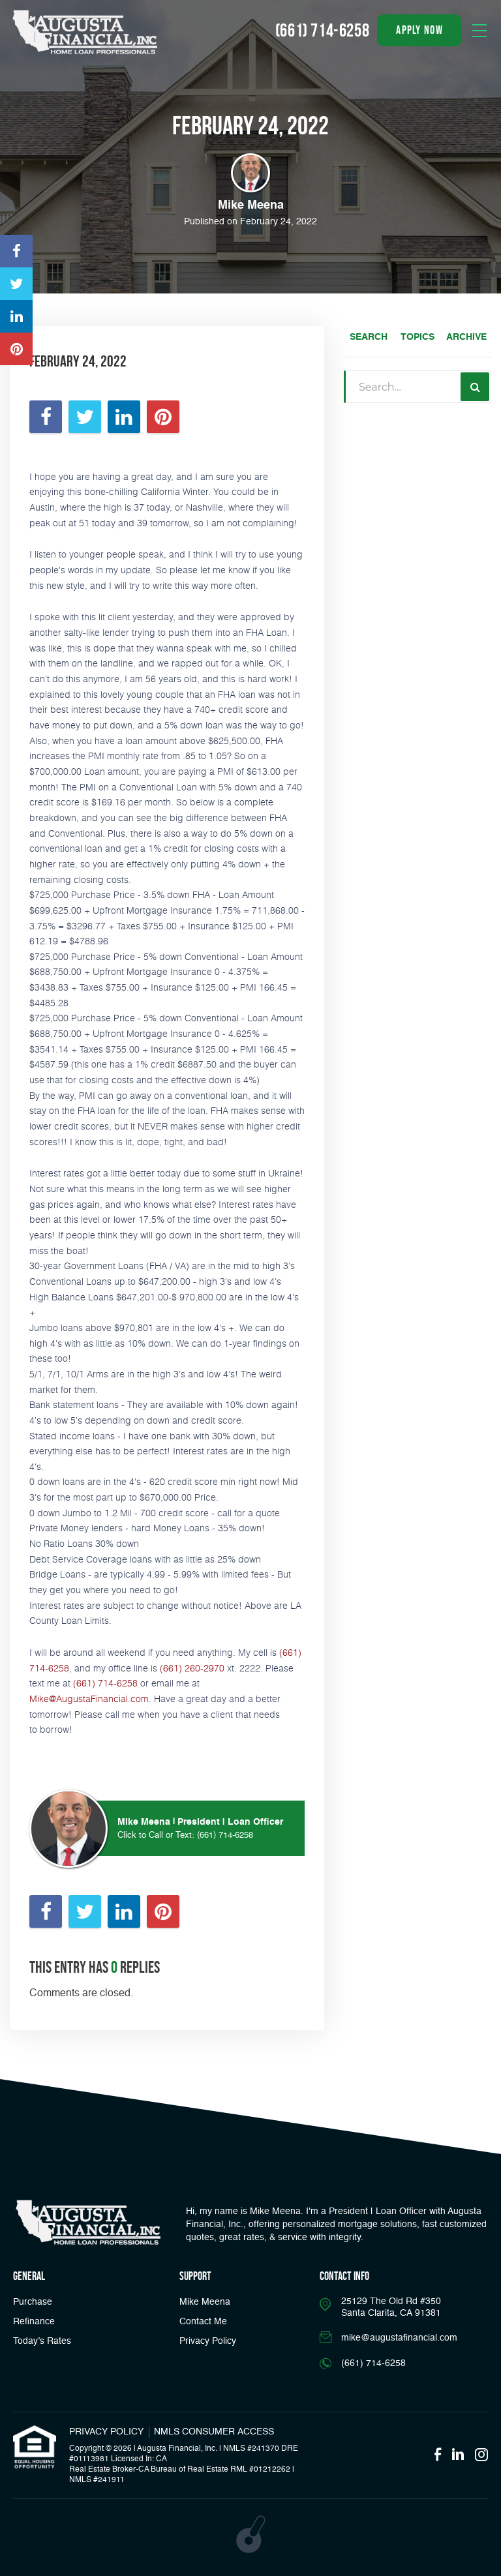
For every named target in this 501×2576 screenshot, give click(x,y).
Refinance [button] (34, 2321)
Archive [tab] (466, 337)
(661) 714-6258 (105, 1683)
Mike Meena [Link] (204, 2302)
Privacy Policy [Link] (207, 2341)
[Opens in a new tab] (16, 251)
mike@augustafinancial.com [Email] (399, 2338)
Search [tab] (368, 337)
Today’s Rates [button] (42, 2341)
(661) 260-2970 (192, 1668)
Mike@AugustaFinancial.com (89, 1698)
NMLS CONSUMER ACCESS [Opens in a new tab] (214, 2431)
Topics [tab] (417, 337)
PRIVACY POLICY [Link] (106, 2431)
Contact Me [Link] (203, 2321)
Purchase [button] (32, 2302)
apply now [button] (419, 30)
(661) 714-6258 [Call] (322, 30)
